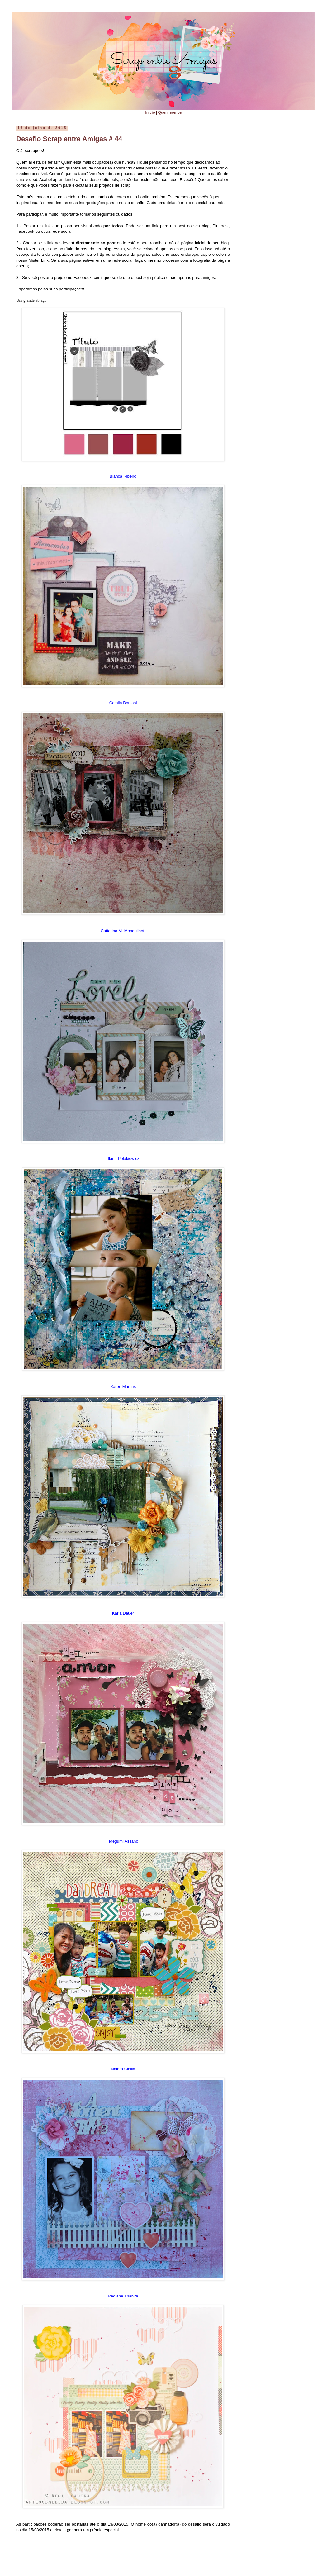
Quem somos (170, 112)
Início (150, 112)
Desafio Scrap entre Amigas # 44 (69, 139)
